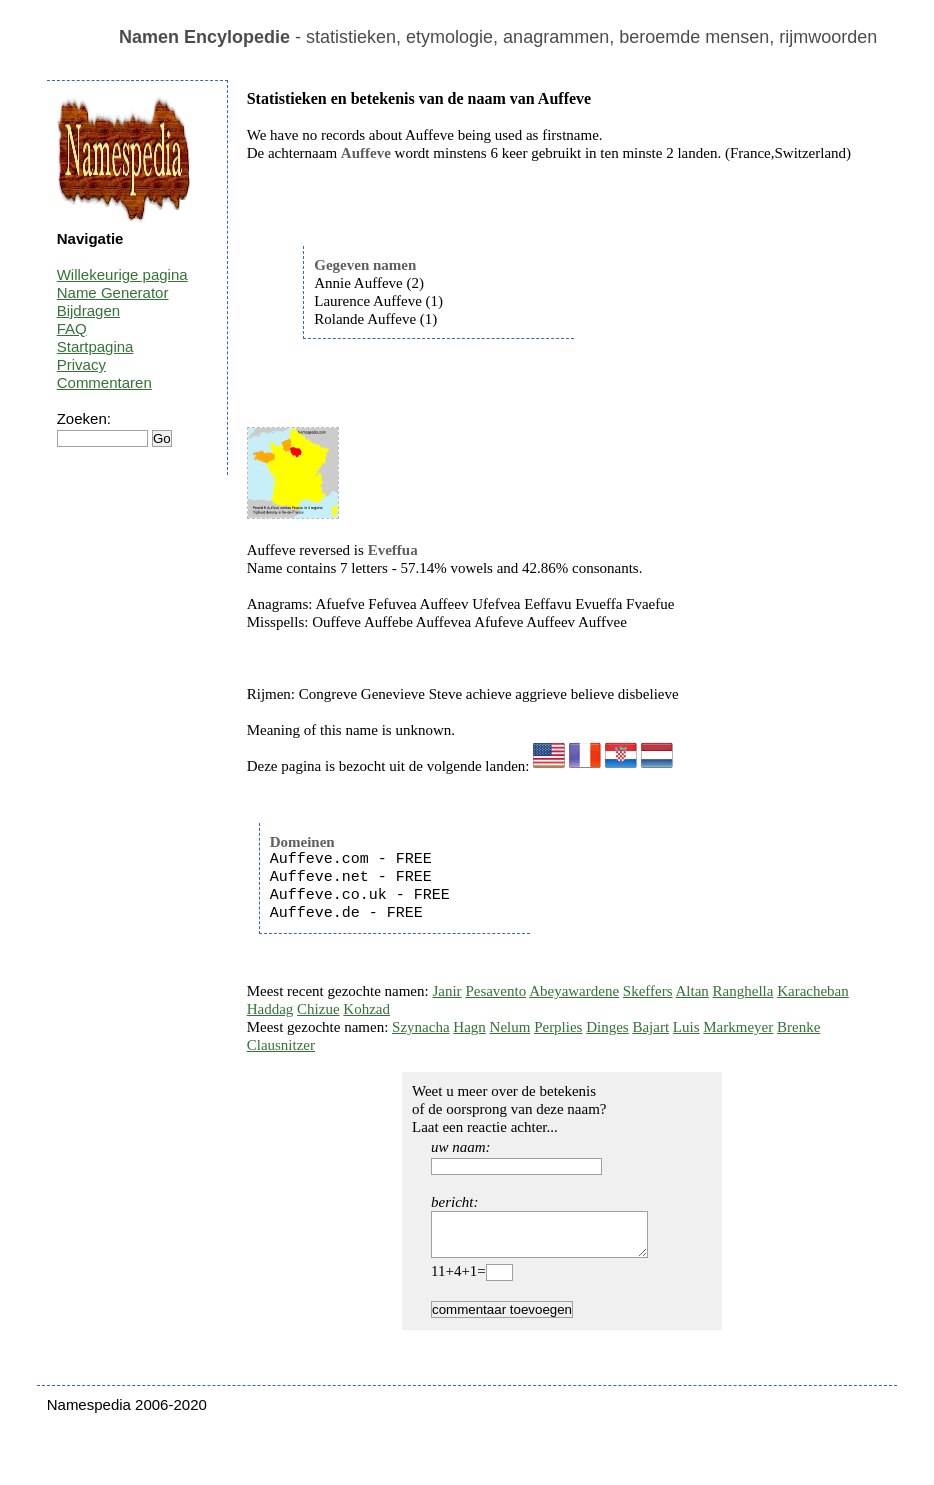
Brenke (798, 1027)
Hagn (469, 1027)
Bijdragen (88, 310)
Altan (692, 991)
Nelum (510, 1027)
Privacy (81, 364)
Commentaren (104, 382)
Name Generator (113, 292)
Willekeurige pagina (122, 274)
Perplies (558, 1027)
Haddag (270, 1009)
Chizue (318, 1009)
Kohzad (366, 1009)
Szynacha (420, 1027)
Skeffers (648, 991)
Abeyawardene (574, 991)
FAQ (72, 328)
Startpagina (95, 346)
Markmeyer (738, 1027)
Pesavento (495, 991)
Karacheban (813, 991)
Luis (686, 1027)
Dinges (607, 1027)
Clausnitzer (281, 1045)
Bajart (650, 1027)
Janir (446, 991)
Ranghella (743, 991)
